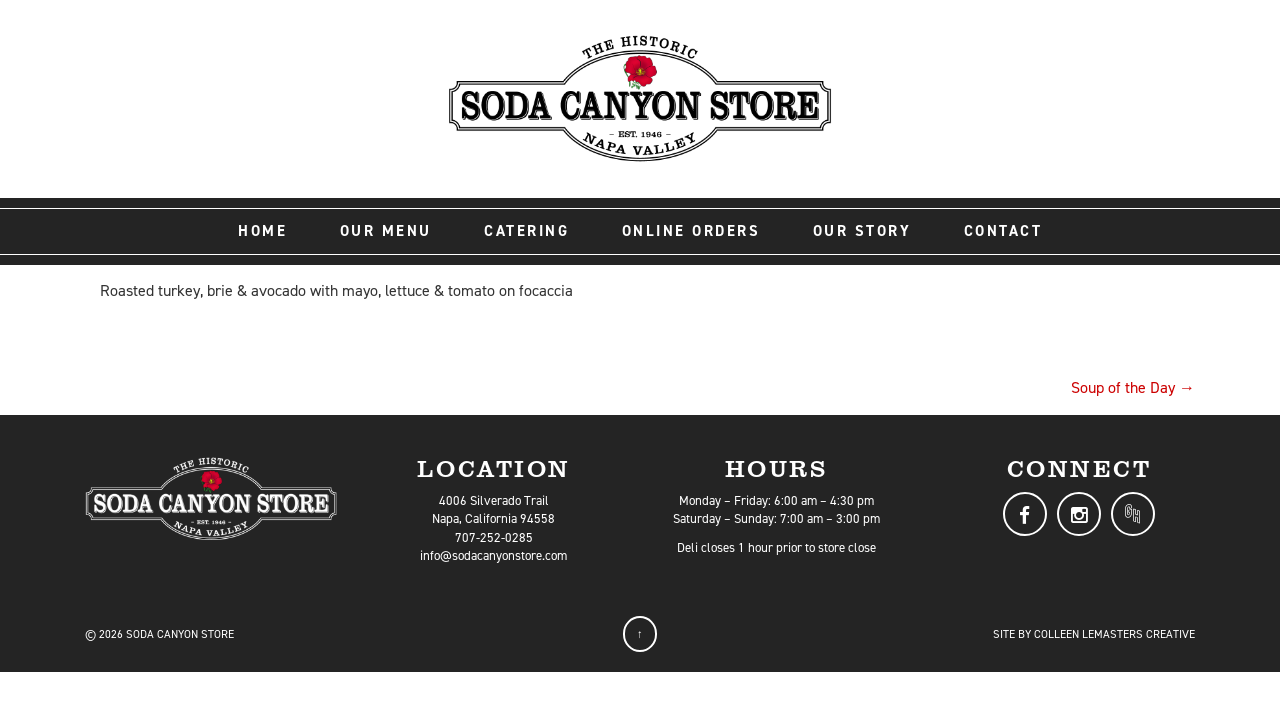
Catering (526, 231)
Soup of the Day (1133, 387)
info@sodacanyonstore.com (493, 555)
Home (262, 231)
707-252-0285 (494, 537)
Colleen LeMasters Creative (1114, 634)
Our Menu (386, 231)
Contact (1003, 231)
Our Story (862, 231)
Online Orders (691, 231)
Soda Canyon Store (180, 634)
